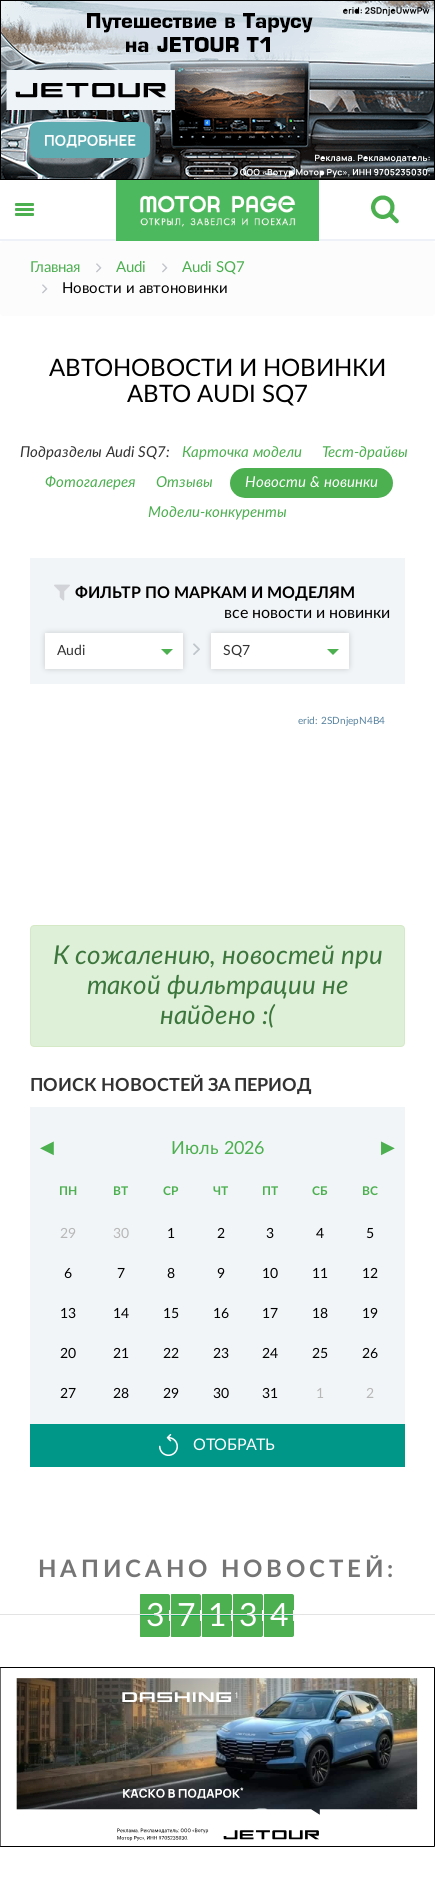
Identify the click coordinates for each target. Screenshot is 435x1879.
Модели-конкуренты (217, 512)
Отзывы (184, 482)
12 (370, 1274)
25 (320, 1354)
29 (171, 1394)
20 (68, 1354)
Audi (115, 651)
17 (270, 1314)
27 (68, 1394)
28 (121, 1394)
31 (270, 1394)
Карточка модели (242, 452)
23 (221, 1354)
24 (270, 1354)
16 (221, 1314)
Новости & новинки (311, 482)
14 (121, 1314)
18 (320, 1314)
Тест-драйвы (365, 452)
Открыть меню (25, 231)
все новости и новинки (307, 613)
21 (121, 1354)
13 (68, 1314)
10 (270, 1274)
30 (221, 1394)
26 (370, 1354)
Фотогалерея (90, 482)
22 (171, 1354)
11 (320, 1274)
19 (370, 1314)
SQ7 (281, 651)
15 (171, 1314)
